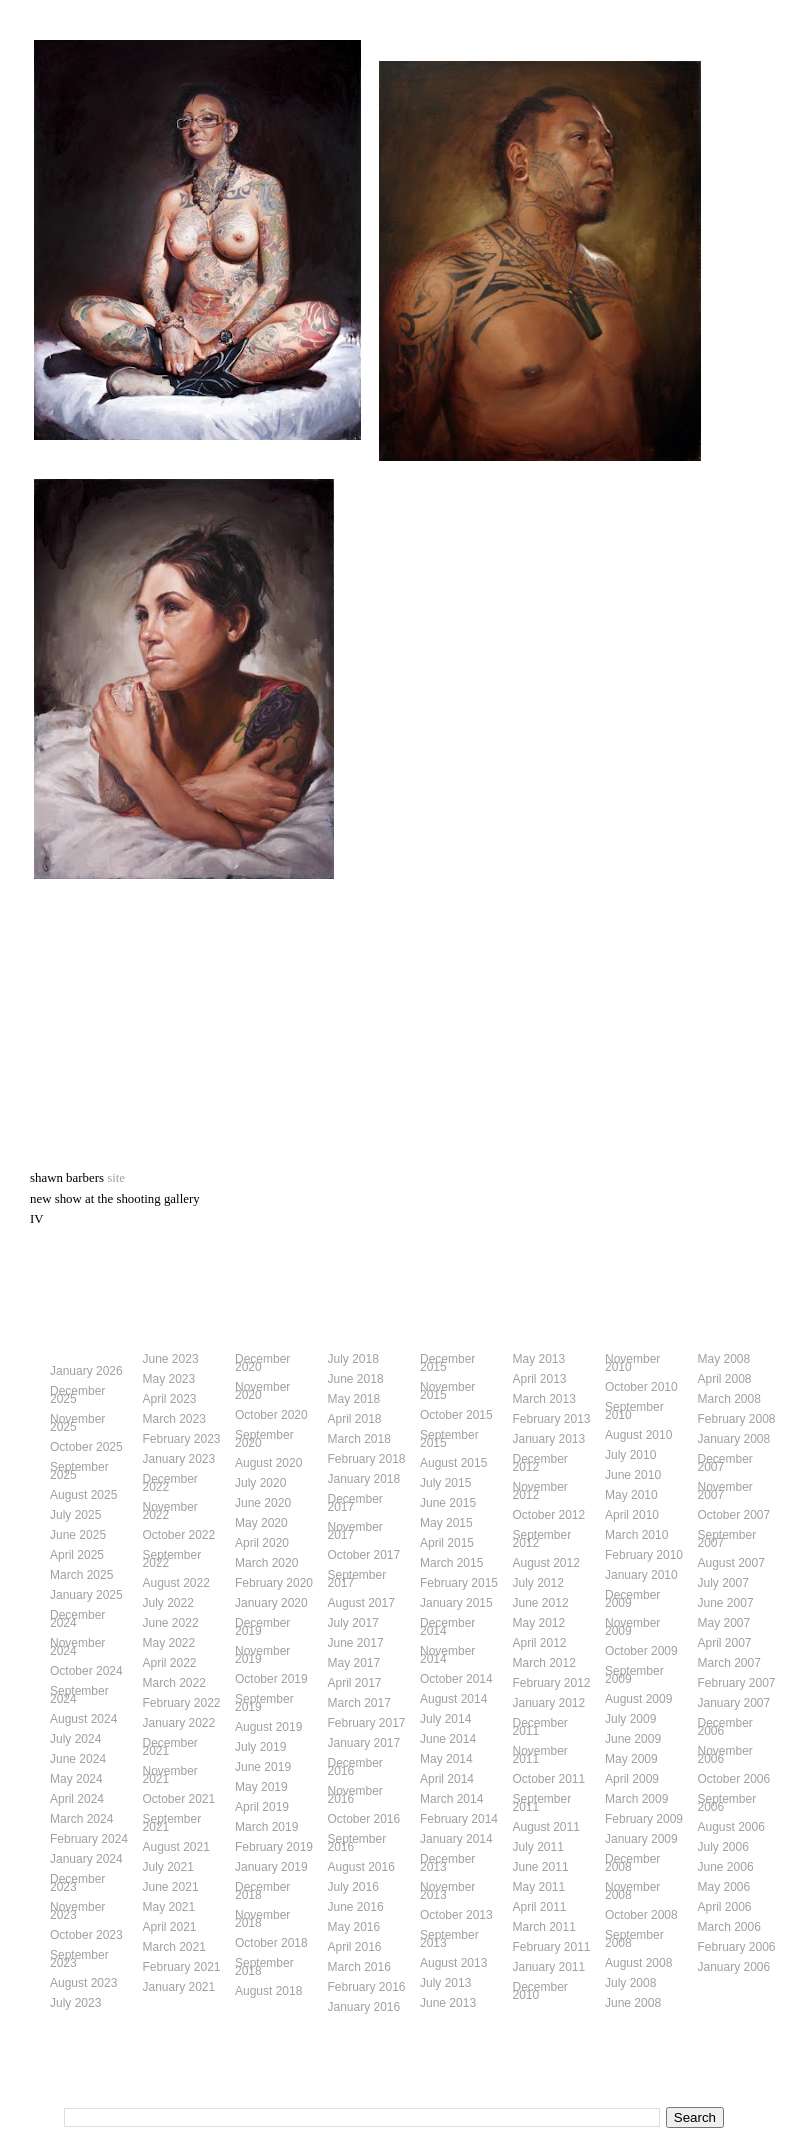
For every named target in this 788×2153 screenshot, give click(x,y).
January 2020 (271, 1603)
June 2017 (356, 1643)
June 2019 (263, 1767)
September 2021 (172, 1823)
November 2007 (725, 1491)
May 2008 (724, 1359)
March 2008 (729, 1399)
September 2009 (634, 1675)
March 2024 (81, 1819)
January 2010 (641, 1575)
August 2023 (83, 1983)
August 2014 (453, 1699)
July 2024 (75, 1739)
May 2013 (539, 1359)
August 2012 (546, 1563)
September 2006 (727, 1803)
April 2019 (262, 1807)
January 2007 (734, 1703)
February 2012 (552, 1683)
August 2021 (176, 1847)
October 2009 (641, 1651)
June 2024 (78, 1759)
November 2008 (632, 1891)
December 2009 (632, 1599)
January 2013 (549, 1439)
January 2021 (179, 1987)
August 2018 (268, 1991)
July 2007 (723, 1583)
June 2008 (633, 2003)
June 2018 (356, 1379)
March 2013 (544, 1399)
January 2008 (734, 1439)
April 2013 (540, 1379)
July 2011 (538, 1847)
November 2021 (170, 1775)
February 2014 (459, 1819)
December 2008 (632, 1863)
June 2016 (356, 1907)
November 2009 (632, 1627)
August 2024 (83, 1719)
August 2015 (453, 1463)
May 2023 (169, 1379)
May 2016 (354, 1927)
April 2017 (355, 1683)
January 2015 (456, 1603)
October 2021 (179, 1799)
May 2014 (446, 1759)
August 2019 (268, 1727)
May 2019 (261, 1787)
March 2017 (359, 1703)
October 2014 (456, 1679)
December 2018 (262, 1891)
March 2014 (451, 1799)
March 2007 (729, 1663)
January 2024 (86, 1859)
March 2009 (636, 1799)
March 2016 (359, 1967)
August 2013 (453, 1963)
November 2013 (447, 1891)
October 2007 (734, 1515)
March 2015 (451, 1563)
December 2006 (725, 1727)
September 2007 (727, 1539)
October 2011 (549, 1779)
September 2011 (542, 1803)
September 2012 (542, 1539)
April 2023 (170, 1399)
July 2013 (445, 1983)
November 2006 (725, 1755)
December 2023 (77, 1883)
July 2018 (353, 1359)
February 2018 (367, 1459)
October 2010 (641, 1387)
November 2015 (447, 1391)
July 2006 (723, 1847)
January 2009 (641, 1839)
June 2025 (78, 1535)
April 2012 (540, 1643)
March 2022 (174, 1683)
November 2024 (77, 1647)
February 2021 (182, 1967)
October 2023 (86, 1935)
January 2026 (86, 1371)
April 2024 (77, 1799)
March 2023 (174, 1419)
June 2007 (726, 1603)
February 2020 (274, 1583)
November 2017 (355, 1531)
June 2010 (633, 1475)
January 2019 (271, 1867)
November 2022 (170, 1511)
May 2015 (446, 1523)
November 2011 (540, 1755)
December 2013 (447, 1863)
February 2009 (644, 1819)
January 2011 (549, 1967)
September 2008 (634, 1939)
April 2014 (447, 1779)
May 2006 (724, 1887)
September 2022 (172, 1559)
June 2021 (171, 1887)
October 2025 (86, 1447)
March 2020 (266, 1563)
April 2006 (725, 1907)
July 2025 (75, 1515)
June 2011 (541, 1867)
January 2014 (456, 1839)
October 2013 (456, 1915)
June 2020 (263, 1503)
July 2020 (260, 1483)
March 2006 (729, 1927)
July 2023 (75, 2003)
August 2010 (638, 1435)
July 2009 (630, 1719)
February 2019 (274, 1847)
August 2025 (83, 1495)
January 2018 (364, 1479)
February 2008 (737, 1419)
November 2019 (262, 1655)
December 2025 (77, 1395)
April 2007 (725, 1643)
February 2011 (552, 1947)
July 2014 (445, 1719)
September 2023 (79, 1959)
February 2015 (459, 1583)
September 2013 (449, 1939)
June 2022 (171, 1623)
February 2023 (182, 1439)
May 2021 (169, 1907)
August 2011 (546, 1827)
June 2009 (633, 1739)
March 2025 (81, 1575)
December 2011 (540, 1727)
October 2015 (456, 1415)
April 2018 (355, 1419)
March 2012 (544, 1663)
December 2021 (170, 1747)
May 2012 (539, 1623)
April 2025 (77, 1555)
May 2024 (76, 1779)
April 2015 (447, 1543)
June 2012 (541, 1603)
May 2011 (539, 1887)
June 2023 (171, 1359)
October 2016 (364, 1819)
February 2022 (182, 1703)
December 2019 (262, 1627)
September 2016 (357, 1843)
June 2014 (448, 1739)
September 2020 (264, 1439)
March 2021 (174, 1947)
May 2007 (724, 1623)
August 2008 (638, 1963)
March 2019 (266, 1827)
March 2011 (544, 1927)
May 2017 (354, 1663)
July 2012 (538, 1583)
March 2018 (359, 1439)
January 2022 (179, 1723)
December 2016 (355, 1767)
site (116, 1178)
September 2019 (264, 1703)
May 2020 (261, 1523)
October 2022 (179, 1535)
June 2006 (726, 1867)
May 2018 (354, 1399)
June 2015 (448, 1503)
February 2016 (367, 1987)
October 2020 (271, 1415)
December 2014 (447, 1627)
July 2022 (168, 1603)
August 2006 (731, 1827)
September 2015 (449, 1439)
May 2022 (169, 1643)
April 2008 (725, 1379)
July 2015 (445, 1483)
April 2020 (262, 1543)
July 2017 (353, 1623)
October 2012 (549, 1515)
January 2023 (179, 1459)
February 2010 (644, 1555)
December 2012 (540, 1463)
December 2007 (725, 1463)
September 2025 (79, 1471)
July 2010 (630, 1455)
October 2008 (641, 1915)
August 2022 (176, 1583)
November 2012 (540, 1491)
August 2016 (361, 1867)
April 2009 (632, 1779)
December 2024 (77, 1619)
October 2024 (86, 1671)
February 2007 (737, 1683)
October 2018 (271, 1943)
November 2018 (262, 1919)
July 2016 (353, 1887)
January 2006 (734, 1967)
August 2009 (638, 1699)
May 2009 (631, 1759)
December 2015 (447, 1363)
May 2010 (631, 1495)
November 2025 (77, 1423)
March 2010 (636, 1535)
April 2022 (170, 1663)
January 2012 (549, 1703)
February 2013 (552, 1419)
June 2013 (448, 2003)
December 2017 (355, 1503)
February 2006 (737, 1947)
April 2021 (170, 1927)
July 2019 (260, 1747)
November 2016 (355, 1795)
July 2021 (168, 1867)
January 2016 (364, 2007)
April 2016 (355, 1947)
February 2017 (367, 1723)
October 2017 (364, 1555)
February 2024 (89, 1839)
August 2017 (361, 1603)
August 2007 (731, 1563)
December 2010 (540, 1991)
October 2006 (734, 1779)
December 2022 (170, 1483)
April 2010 (632, 1515)
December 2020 (262, 1363)
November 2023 (77, 1911)
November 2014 (447, 1655)
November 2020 (262, 1391)
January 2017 (364, 1743)
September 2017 (357, 1579)
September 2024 (79, 1695)
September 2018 (264, 1967)
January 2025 (86, 1595)
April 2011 (540, 1907)
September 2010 (634, 1411)
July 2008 (630, 1983)
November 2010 (632, 1363)
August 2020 (268, 1463)
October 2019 (271, 1679)
